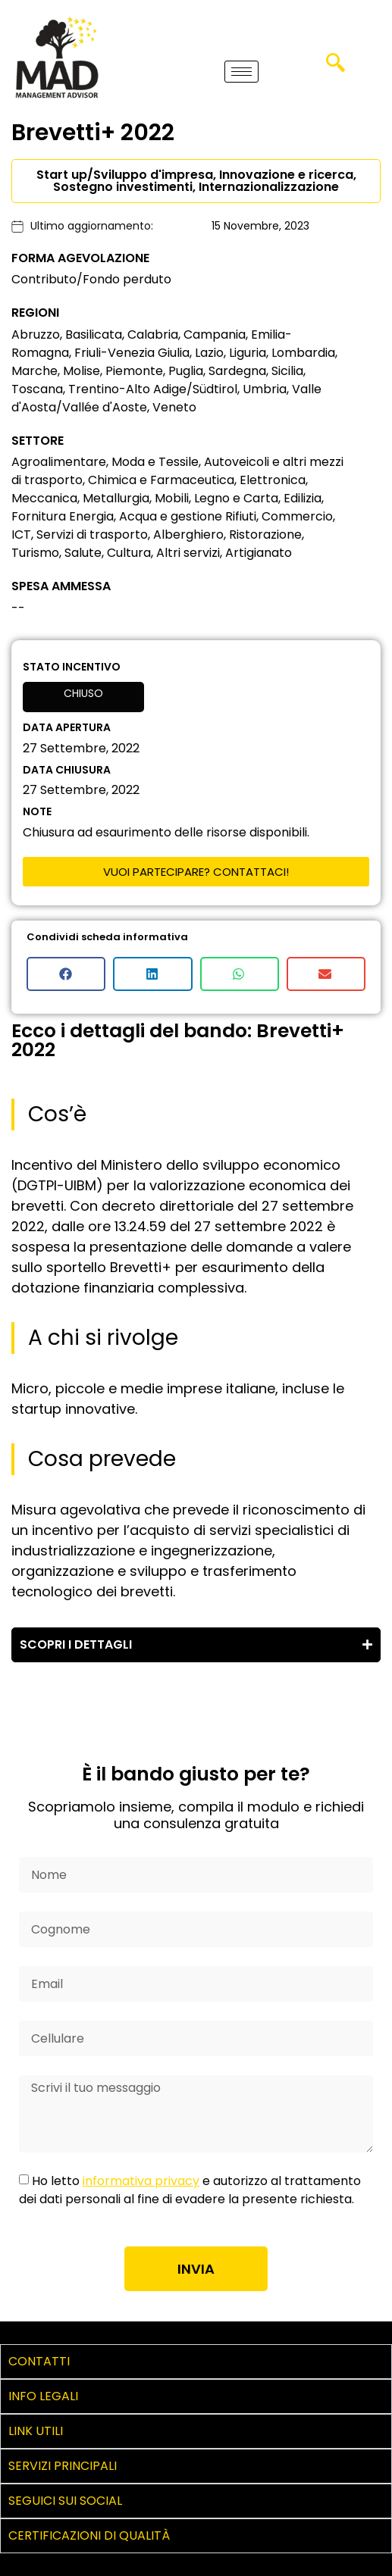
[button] (66, 974)
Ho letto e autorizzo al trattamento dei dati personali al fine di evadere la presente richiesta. (190, 2190)
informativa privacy (141, 2181)
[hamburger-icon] (241, 72)
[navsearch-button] (336, 68)
